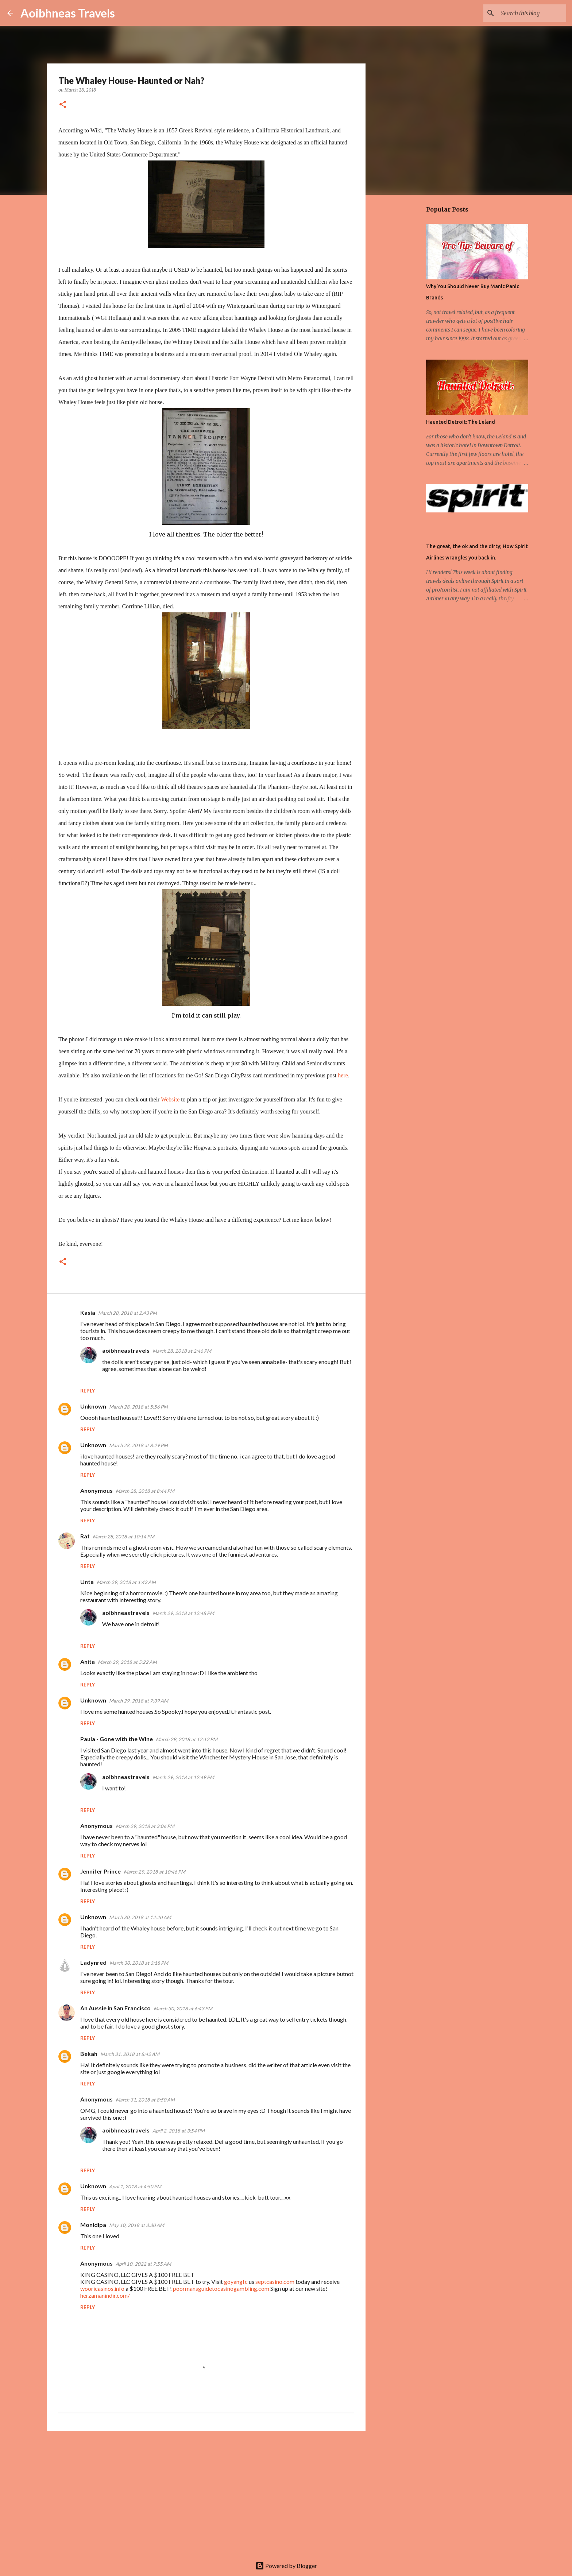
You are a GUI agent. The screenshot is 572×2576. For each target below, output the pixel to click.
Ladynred (93, 1962)
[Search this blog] (528, 13)
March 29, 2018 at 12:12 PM (186, 1739)
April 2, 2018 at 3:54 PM (178, 2131)
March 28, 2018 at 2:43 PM (127, 1313)
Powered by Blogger (286, 2565)
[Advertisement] (206, 2493)
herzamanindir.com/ (105, 2295)
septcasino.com (274, 2281)
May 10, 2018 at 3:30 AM (136, 2225)
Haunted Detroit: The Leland (460, 422)
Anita (87, 1661)
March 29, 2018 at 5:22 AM (127, 1662)
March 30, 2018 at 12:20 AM (140, 1917)
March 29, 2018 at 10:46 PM (154, 1872)
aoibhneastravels (126, 1350)
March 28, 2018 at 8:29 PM (138, 1445)
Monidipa (93, 2224)
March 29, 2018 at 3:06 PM (145, 1826)
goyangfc (236, 2281)
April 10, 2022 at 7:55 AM (143, 2264)
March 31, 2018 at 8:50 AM (145, 2100)
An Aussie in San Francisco (115, 2007)
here (343, 1075)
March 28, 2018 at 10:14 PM (123, 1536)
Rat (85, 1536)
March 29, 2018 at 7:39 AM (138, 1701)
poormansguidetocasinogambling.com (221, 2288)
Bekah (88, 2053)
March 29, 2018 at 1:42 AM (126, 1582)
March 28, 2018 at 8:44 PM (145, 1491)
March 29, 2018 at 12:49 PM (183, 1777)
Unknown (93, 1406)
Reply (87, 1390)
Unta (87, 1581)
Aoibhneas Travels (67, 13)
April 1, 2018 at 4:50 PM (135, 2186)
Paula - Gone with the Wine (116, 1738)
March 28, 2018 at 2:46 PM (181, 1351)
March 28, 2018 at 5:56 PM (138, 1407)
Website (170, 1099)
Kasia (87, 1312)
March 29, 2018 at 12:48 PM (183, 1613)
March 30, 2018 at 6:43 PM (183, 2008)
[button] (62, 105)
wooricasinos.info (102, 2288)
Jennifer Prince (100, 1871)
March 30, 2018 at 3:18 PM (138, 1963)
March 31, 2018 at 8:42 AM (129, 2054)
